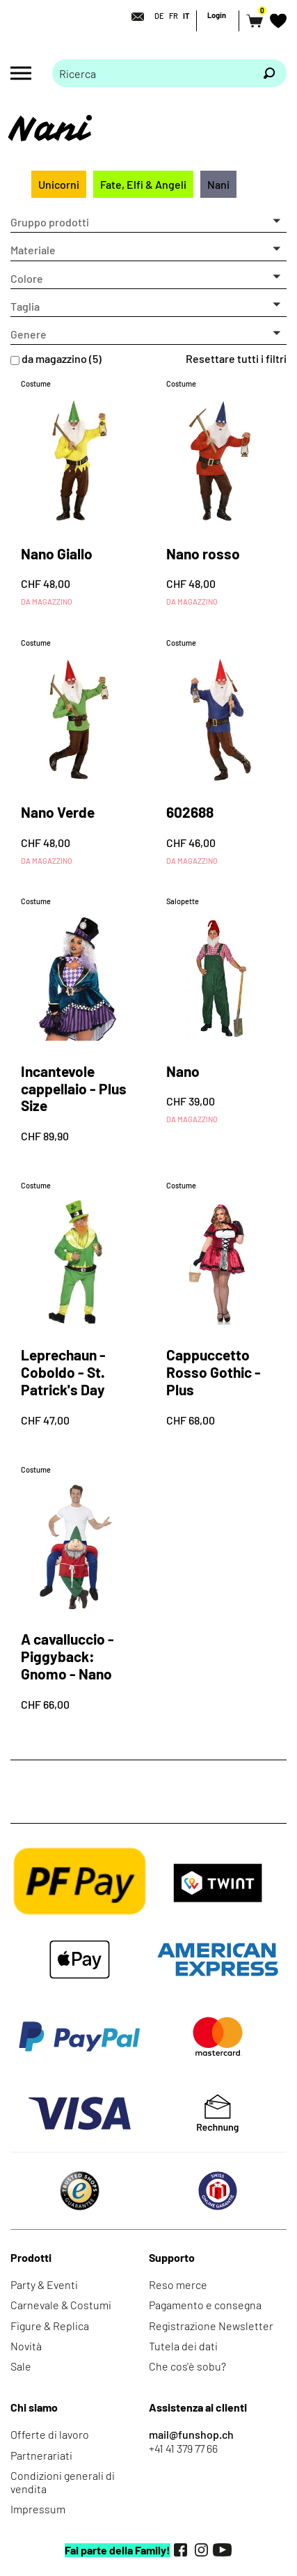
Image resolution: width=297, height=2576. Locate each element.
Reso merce (178, 2284)
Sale (20, 2366)
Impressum (37, 2508)
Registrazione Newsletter (211, 2325)
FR (173, 15)
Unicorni (58, 184)
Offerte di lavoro (49, 2434)
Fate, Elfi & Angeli (143, 184)
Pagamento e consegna (205, 2304)
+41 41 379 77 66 (183, 2448)
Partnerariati (41, 2455)
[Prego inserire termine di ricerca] (152, 73)
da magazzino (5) (62, 358)
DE (159, 15)
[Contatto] (133, 17)
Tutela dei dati (183, 2345)
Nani (218, 184)
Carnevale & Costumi (60, 2304)
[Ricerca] (269, 73)
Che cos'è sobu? (187, 2366)
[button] (148, 222)
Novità (26, 2345)
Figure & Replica (49, 2325)
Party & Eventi (44, 2284)
